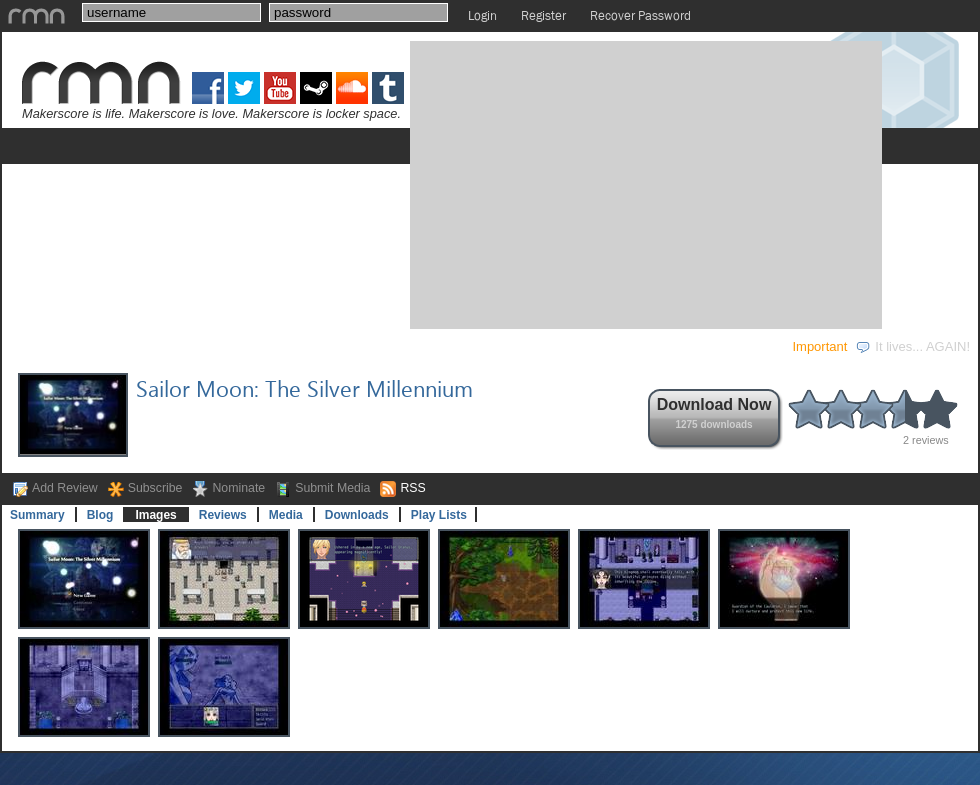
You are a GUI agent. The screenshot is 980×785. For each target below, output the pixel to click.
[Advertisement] (590, 183)
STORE (488, 346)
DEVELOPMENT (157, 346)
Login (482, 15)
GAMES (41, 346)
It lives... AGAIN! (912, 346)
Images (155, 515)
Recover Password (640, 15)
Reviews (223, 515)
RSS (412, 488)
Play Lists (439, 515)
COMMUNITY (384, 346)
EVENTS (275, 346)
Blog (100, 515)
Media (286, 515)
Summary (37, 515)
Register (543, 15)
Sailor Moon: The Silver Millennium (304, 388)
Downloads (357, 515)
